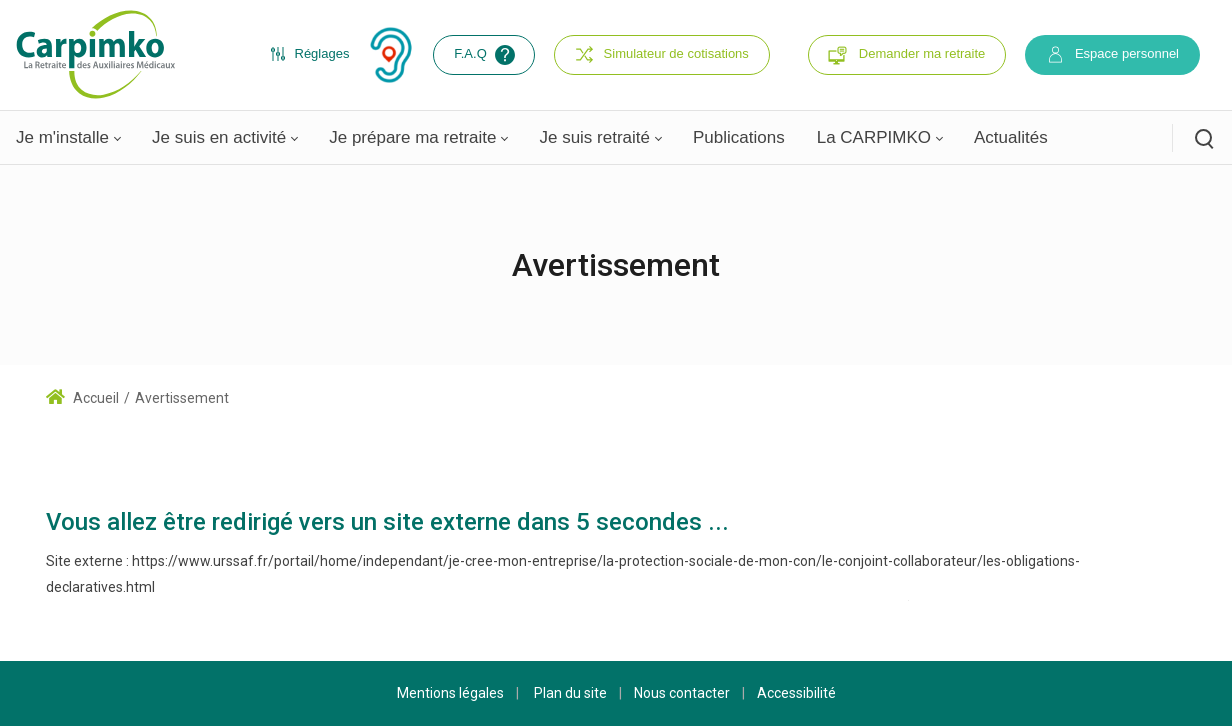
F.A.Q (486, 55)
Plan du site (570, 693)
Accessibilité (796, 693)
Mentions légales (450, 693)
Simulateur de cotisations (662, 54)
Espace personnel (1112, 54)
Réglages (310, 54)
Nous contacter (682, 693)
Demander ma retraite (922, 53)
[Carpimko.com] (95, 54)
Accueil (82, 398)
